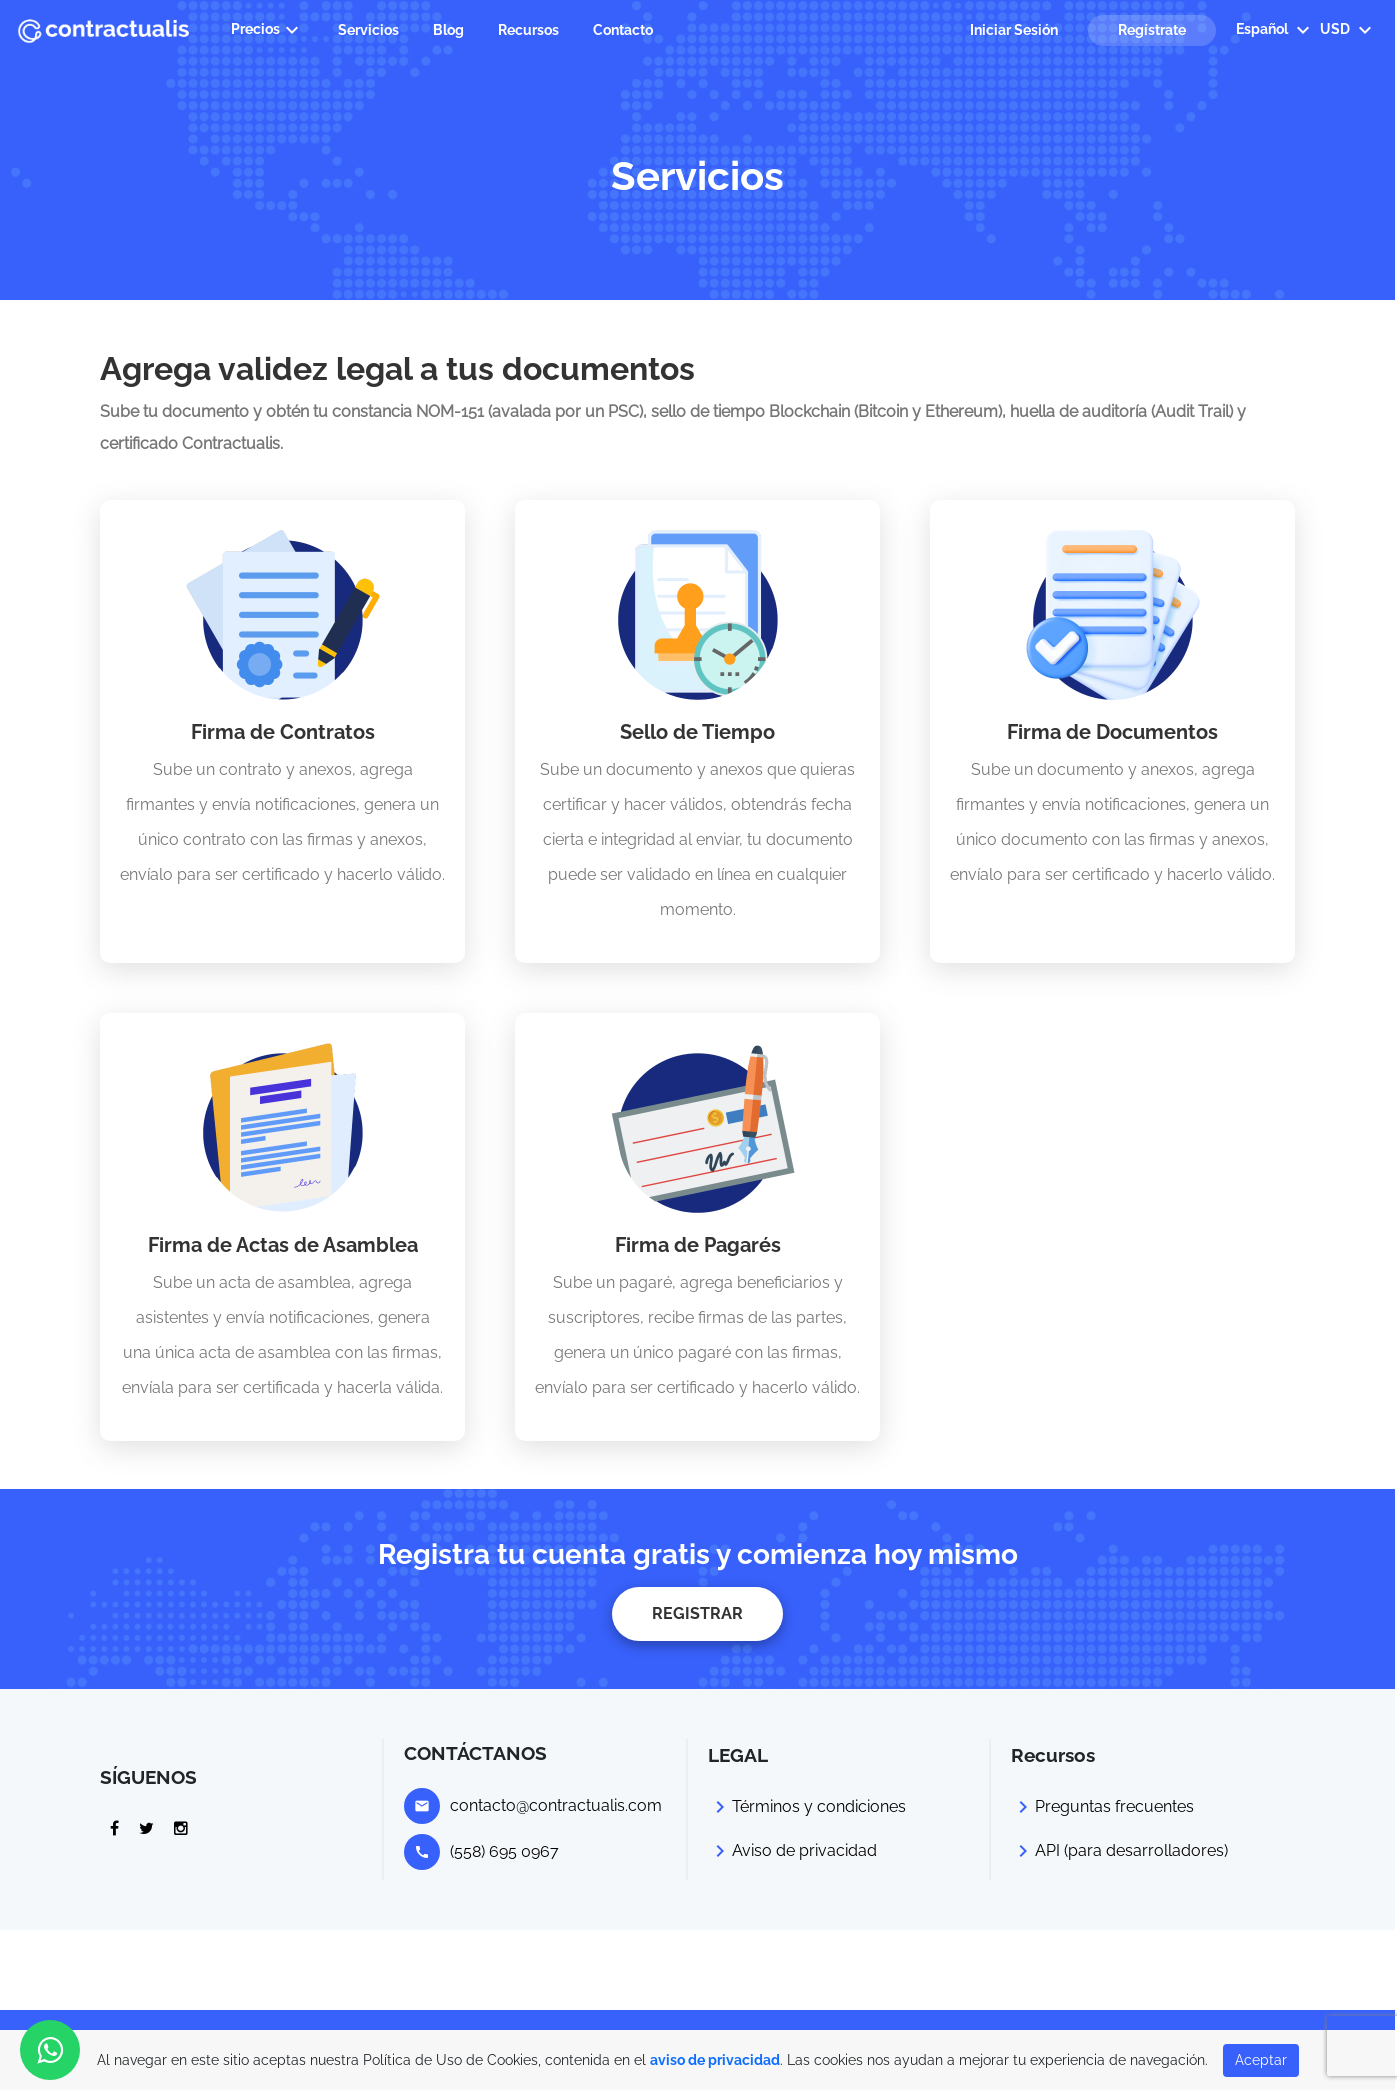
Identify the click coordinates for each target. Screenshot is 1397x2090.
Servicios (368, 30)
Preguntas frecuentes (1114, 1806)
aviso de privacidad (715, 2060)
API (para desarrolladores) (1131, 1850)
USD (1348, 30)
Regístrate (1152, 30)
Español (1275, 30)
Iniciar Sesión (1014, 30)
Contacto (623, 30)
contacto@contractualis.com (556, 1805)
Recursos (528, 30)
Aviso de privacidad (804, 1850)
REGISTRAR (697, 1613)
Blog (448, 30)
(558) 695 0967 (504, 1851)
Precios (267, 30)
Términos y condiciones (819, 1806)
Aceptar (1261, 2060)
